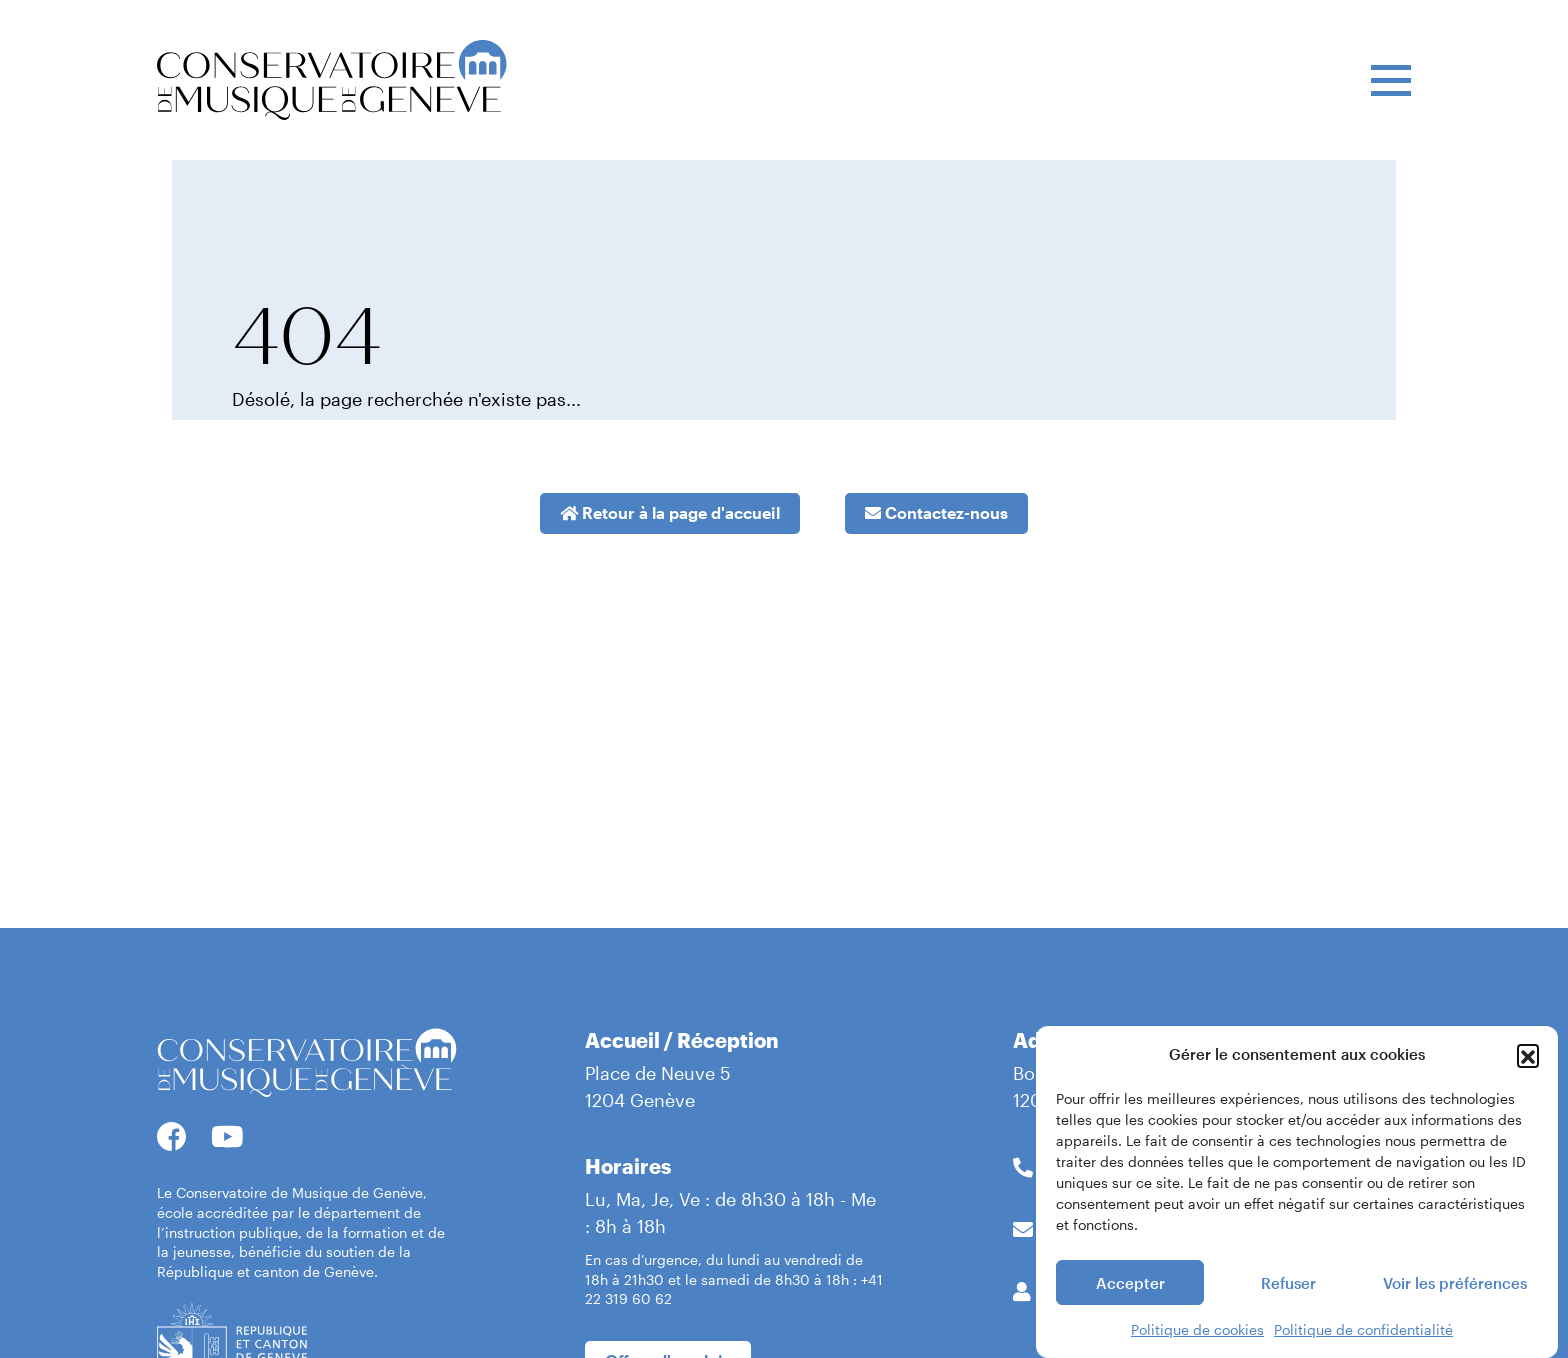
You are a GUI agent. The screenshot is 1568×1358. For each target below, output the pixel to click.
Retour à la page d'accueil (670, 512)
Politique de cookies (1197, 1333)
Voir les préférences (1455, 1286)
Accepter (1130, 1286)
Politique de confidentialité (1363, 1333)
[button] (1528, 1058)
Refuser (1288, 1286)
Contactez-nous (936, 512)
